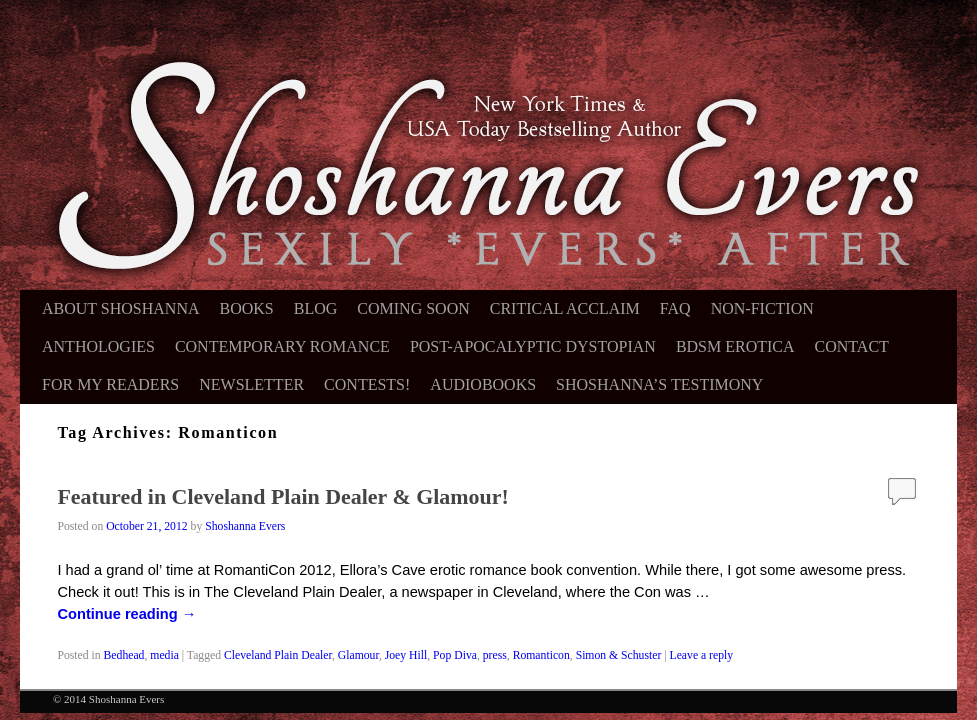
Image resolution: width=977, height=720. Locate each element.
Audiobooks (483, 384)
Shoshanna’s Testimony (659, 384)
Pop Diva (455, 655)
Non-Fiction (762, 308)
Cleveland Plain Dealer (278, 655)
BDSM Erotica (735, 346)
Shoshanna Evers (245, 526)
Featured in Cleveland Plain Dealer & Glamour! (282, 496)
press (495, 655)
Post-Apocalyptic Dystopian (533, 346)
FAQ (675, 308)
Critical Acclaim (565, 308)
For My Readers (110, 384)
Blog (316, 308)
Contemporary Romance (282, 346)
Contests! (367, 384)
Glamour (358, 655)
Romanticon (541, 655)
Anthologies (98, 346)
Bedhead (124, 655)
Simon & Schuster (619, 655)
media (164, 655)
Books (247, 308)
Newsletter (251, 384)
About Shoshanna (121, 308)
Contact (852, 346)
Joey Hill (406, 655)
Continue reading (126, 614)
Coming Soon (413, 308)
